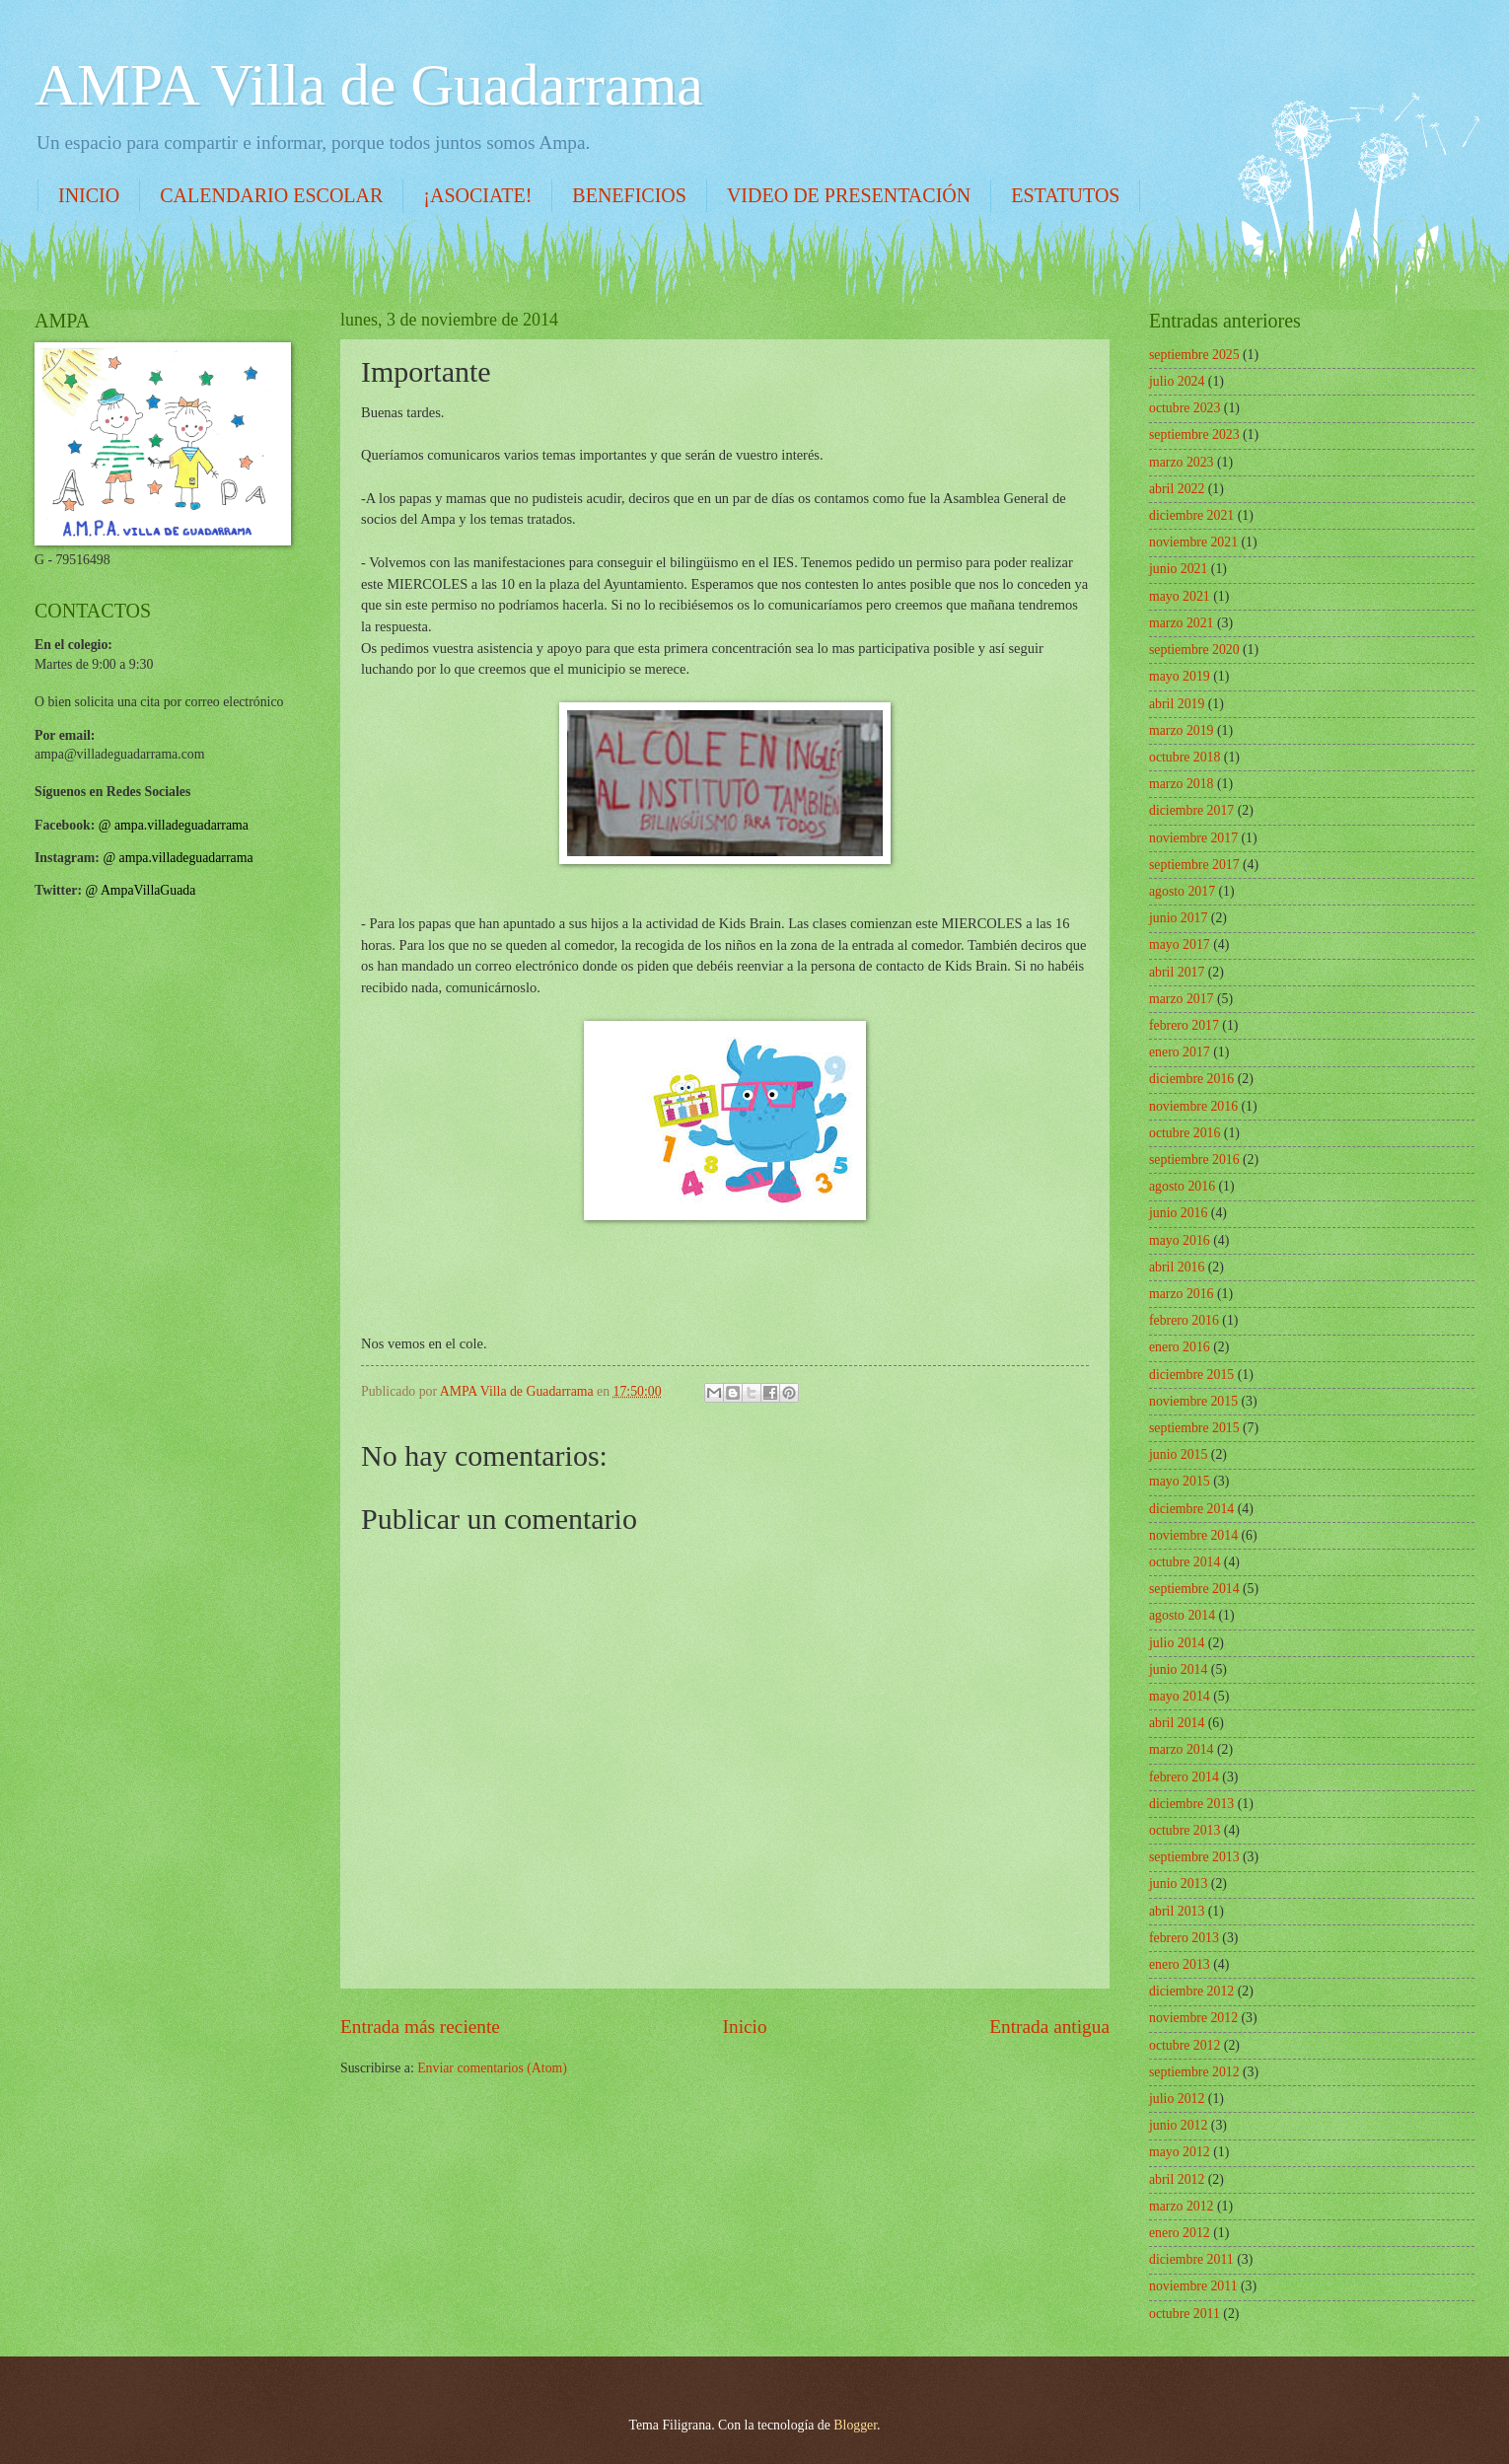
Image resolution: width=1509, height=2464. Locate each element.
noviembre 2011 (1193, 2286)
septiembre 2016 (1194, 1159)
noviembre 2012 (1193, 2017)
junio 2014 (1178, 1669)
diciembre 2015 (1191, 1374)
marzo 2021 (1181, 623)
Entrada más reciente (420, 2026)
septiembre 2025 (1194, 354)
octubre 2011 (1184, 2313)
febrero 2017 (1184, 1025)
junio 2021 (1178, 568)
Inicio (745, 2026)
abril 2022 (1176, 488)
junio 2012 (1178, 2125)
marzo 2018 (1181, 783)
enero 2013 (1179, 1964)
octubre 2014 (1184, 1562)
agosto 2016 (1182, 1186)
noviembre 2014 (1193, 1535)
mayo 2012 (1179, 2151)
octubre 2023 (1184, 407)
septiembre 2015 (1194, 1427)
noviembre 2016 (1193, 1106)
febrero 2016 (1184, 1320)
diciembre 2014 (1191, 1508)
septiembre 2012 (1194, 2072)
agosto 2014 (1182, 1615)
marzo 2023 (1181, 462)
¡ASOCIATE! (477, 195)
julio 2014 (1176, 1642)
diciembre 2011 (1191, 2259)
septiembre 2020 (1194, 649)
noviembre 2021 (1193, 542)
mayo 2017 (1179, 944)
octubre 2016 (1184, 1132)
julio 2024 (1176, 381)
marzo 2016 (1181, 1293)
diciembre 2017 (1191, 810)
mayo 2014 (1179, 1696)
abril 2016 (1176, 1267)
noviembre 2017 (1193, 838)
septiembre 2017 (1194, 864)
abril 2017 (1176, 972)
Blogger (855, 2425)
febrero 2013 (1184, 1937)
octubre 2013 (1184, 1830)
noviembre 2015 (1193, 1401)
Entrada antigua (1049, 2026)
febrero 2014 (1184, 1777)
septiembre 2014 (1194, 1588)
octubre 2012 (1184, 2045)
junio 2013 (1178, 1883)
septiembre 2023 (1194, 434)
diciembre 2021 (1191, 515)
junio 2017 (1178, 917)
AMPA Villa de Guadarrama (369, 84)
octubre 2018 (1184, 757)
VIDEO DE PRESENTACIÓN (848, 195)
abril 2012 (1176, 2179)
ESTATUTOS (1065, 195)
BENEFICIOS (629, 195)
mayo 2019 (1179, 676)
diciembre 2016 (1191, 1078)
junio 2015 (1178, 1454)
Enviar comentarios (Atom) (492, 2068)
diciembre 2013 (1191, 1803)
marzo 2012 (1181, 2206)
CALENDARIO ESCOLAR (271, 195)
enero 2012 (1179, 2232)
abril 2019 (1176, 703)
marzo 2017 (1181, 998)
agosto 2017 (1182, 891)
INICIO (88, 195)
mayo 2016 (1179, 1240)
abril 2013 (1176, 1911)
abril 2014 (1176, 1722)
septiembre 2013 (1194, 1856)
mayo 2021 (1179, 596)
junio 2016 (1178, 1212)
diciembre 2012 (1191, 1991)
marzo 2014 (1181, 1749)
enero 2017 (1179, 1052)
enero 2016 (1179, 1347)
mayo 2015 (1179, 1481)
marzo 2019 (1181, 730)
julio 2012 (1176, 2098)
